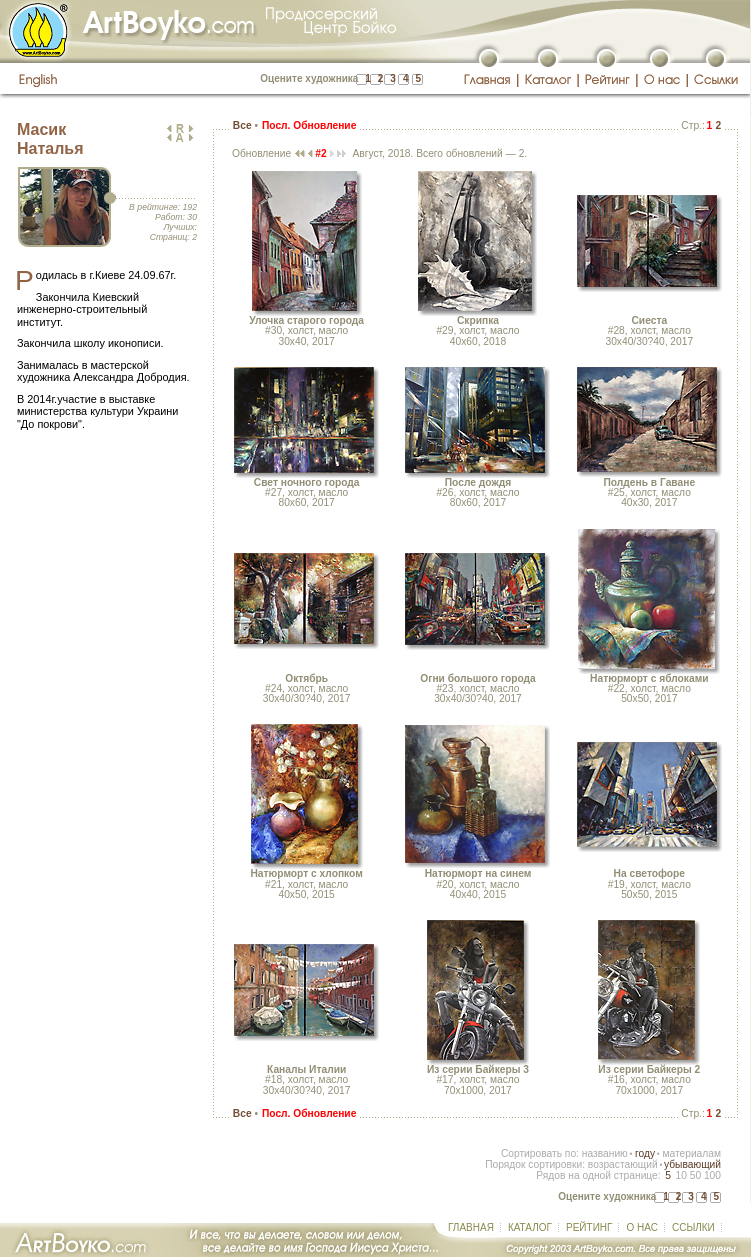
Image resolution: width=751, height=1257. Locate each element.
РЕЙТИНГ (589, 1227)
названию (605, 1153)
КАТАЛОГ (530, 1227)
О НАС (641, 1227)
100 (712, 1175)
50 (695, 1175)
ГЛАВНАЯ (471, 1227)
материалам (691, 1153)
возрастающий (623, 1164)
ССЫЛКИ (693, 1227)
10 (680, 1175)
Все (242, 125)
